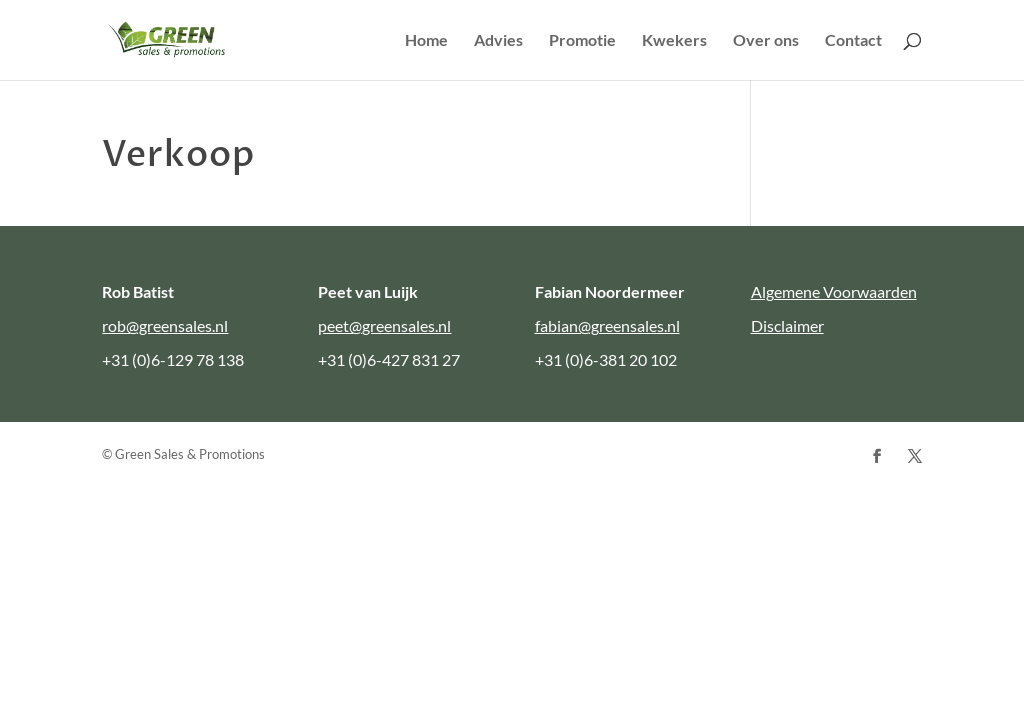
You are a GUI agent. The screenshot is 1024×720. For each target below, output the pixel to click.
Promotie (582, 41)
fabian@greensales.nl (607, 325)
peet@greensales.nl (384, 325)
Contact (853, 41)
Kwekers (674, 41)
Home (426, 41)
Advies (498, 41)
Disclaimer (787, 325)
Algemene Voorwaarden (834, 291)
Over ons (766, 41)
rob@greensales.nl (165, 325)
